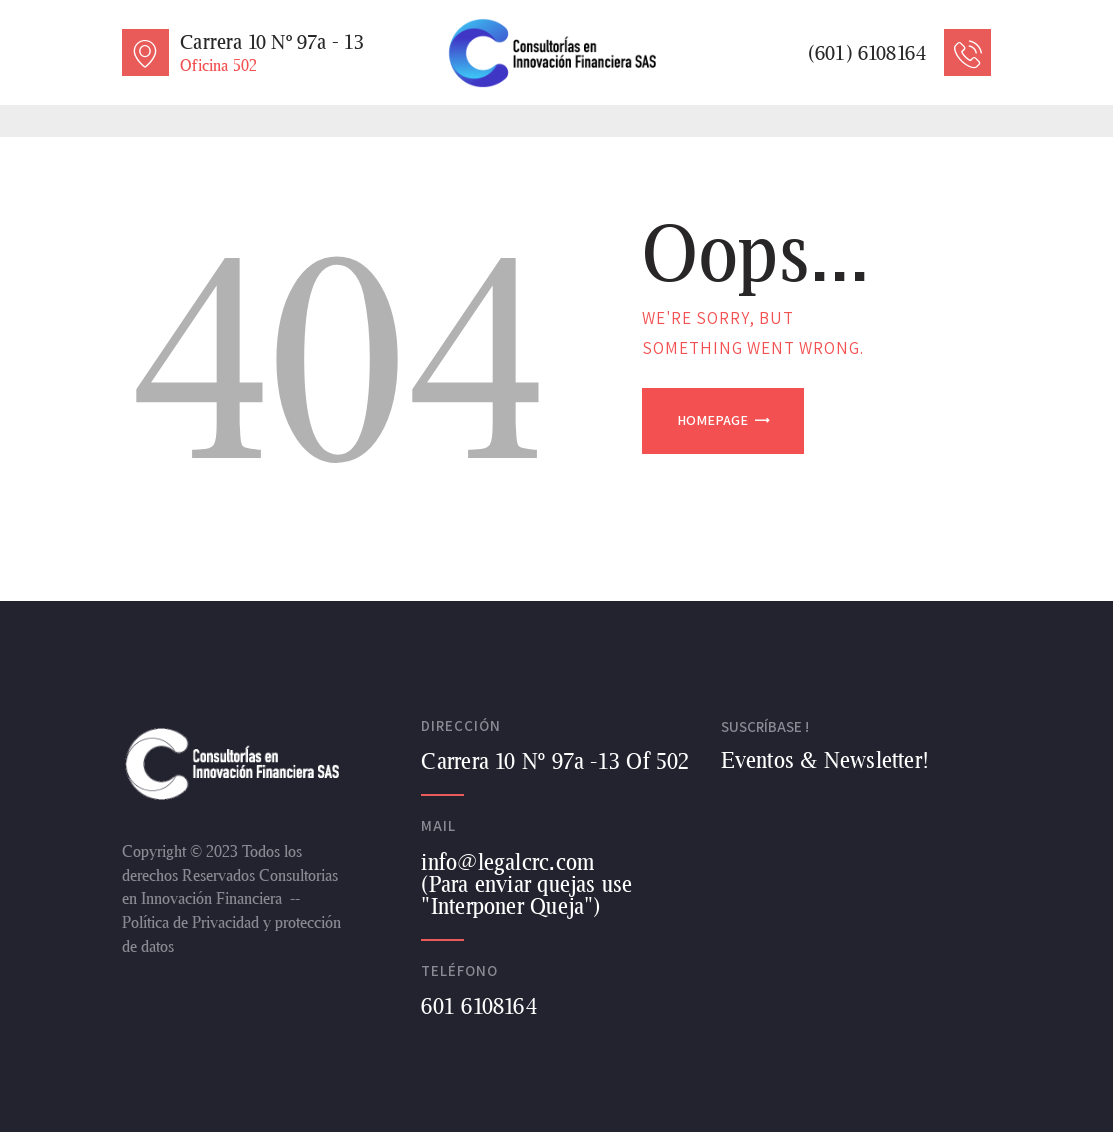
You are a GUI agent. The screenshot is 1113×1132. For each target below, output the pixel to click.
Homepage (712, 420)
